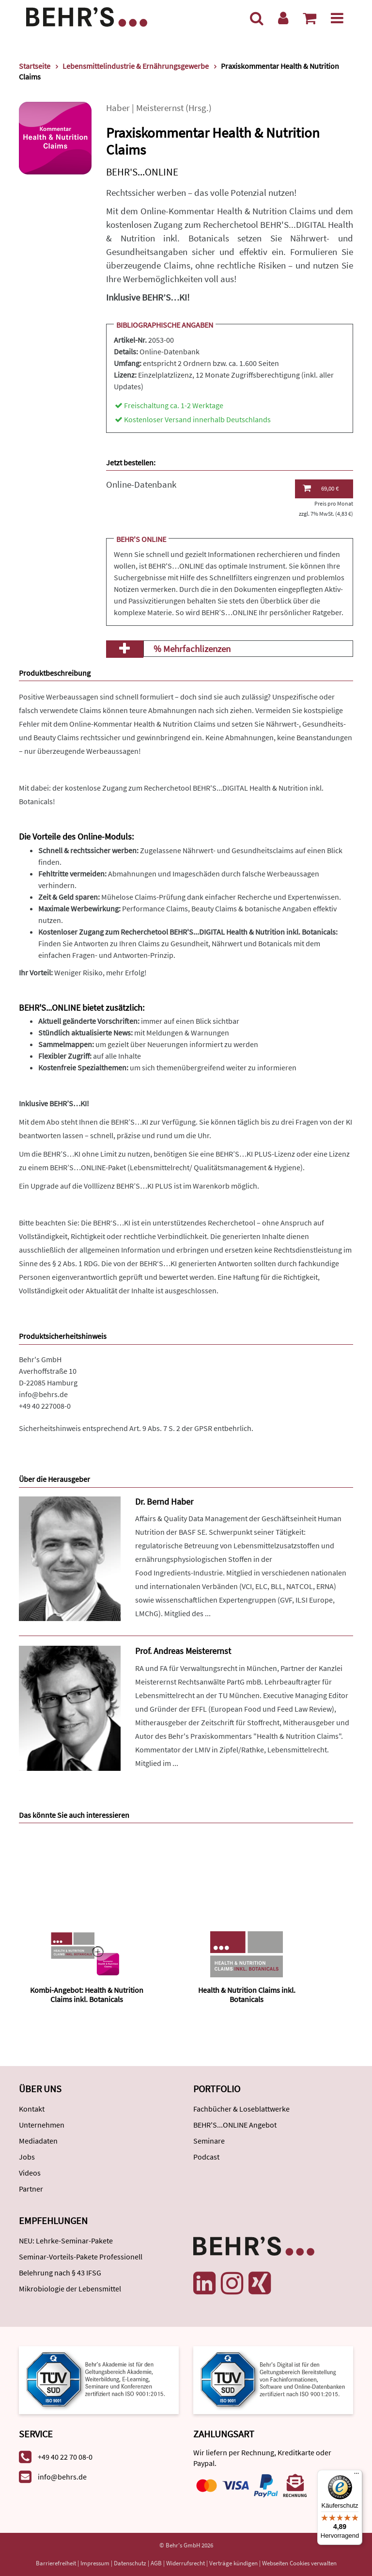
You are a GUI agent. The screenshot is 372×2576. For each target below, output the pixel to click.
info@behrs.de (43, 1394)
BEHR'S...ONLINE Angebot (235, 2125)
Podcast (206, 2157)
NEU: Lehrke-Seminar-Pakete (66, 2240)
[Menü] (337, 18)
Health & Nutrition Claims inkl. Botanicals (246, 1994)
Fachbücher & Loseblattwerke (241, 2109)
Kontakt (32, 2109)
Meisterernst (160, 107)
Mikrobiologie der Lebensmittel (70, 2288)
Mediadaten (38, 2141)
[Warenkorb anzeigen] (309, 18)
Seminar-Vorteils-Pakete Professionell (80, 2256)
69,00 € (321, 488)
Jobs (27, 2157)
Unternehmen (41, 2125)
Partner (31, 2189)
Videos (30, 2173)
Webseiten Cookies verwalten (299, 2563)
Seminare (209, 2141)
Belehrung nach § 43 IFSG (60, 2272)
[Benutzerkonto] (283, 18)
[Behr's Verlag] (86, 15)
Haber (118, 107)
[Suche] (257, 18)
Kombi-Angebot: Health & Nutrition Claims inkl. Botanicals (86, 1994)
